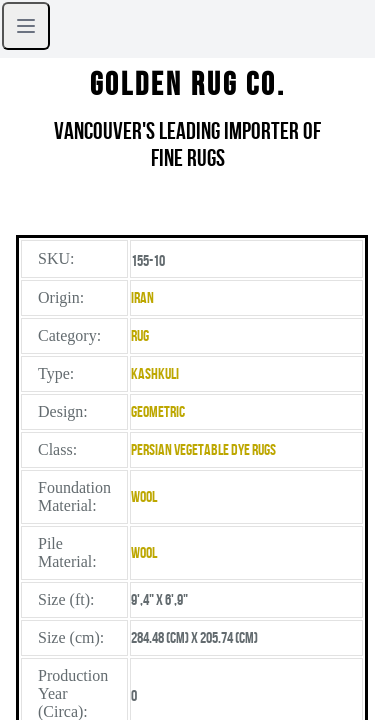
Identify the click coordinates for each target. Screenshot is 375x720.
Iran (142, 297)
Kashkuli (155, 373)
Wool (144, 496)
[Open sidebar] (26, 26)
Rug (140, 335)
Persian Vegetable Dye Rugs (203, 449)
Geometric (158, 411)
